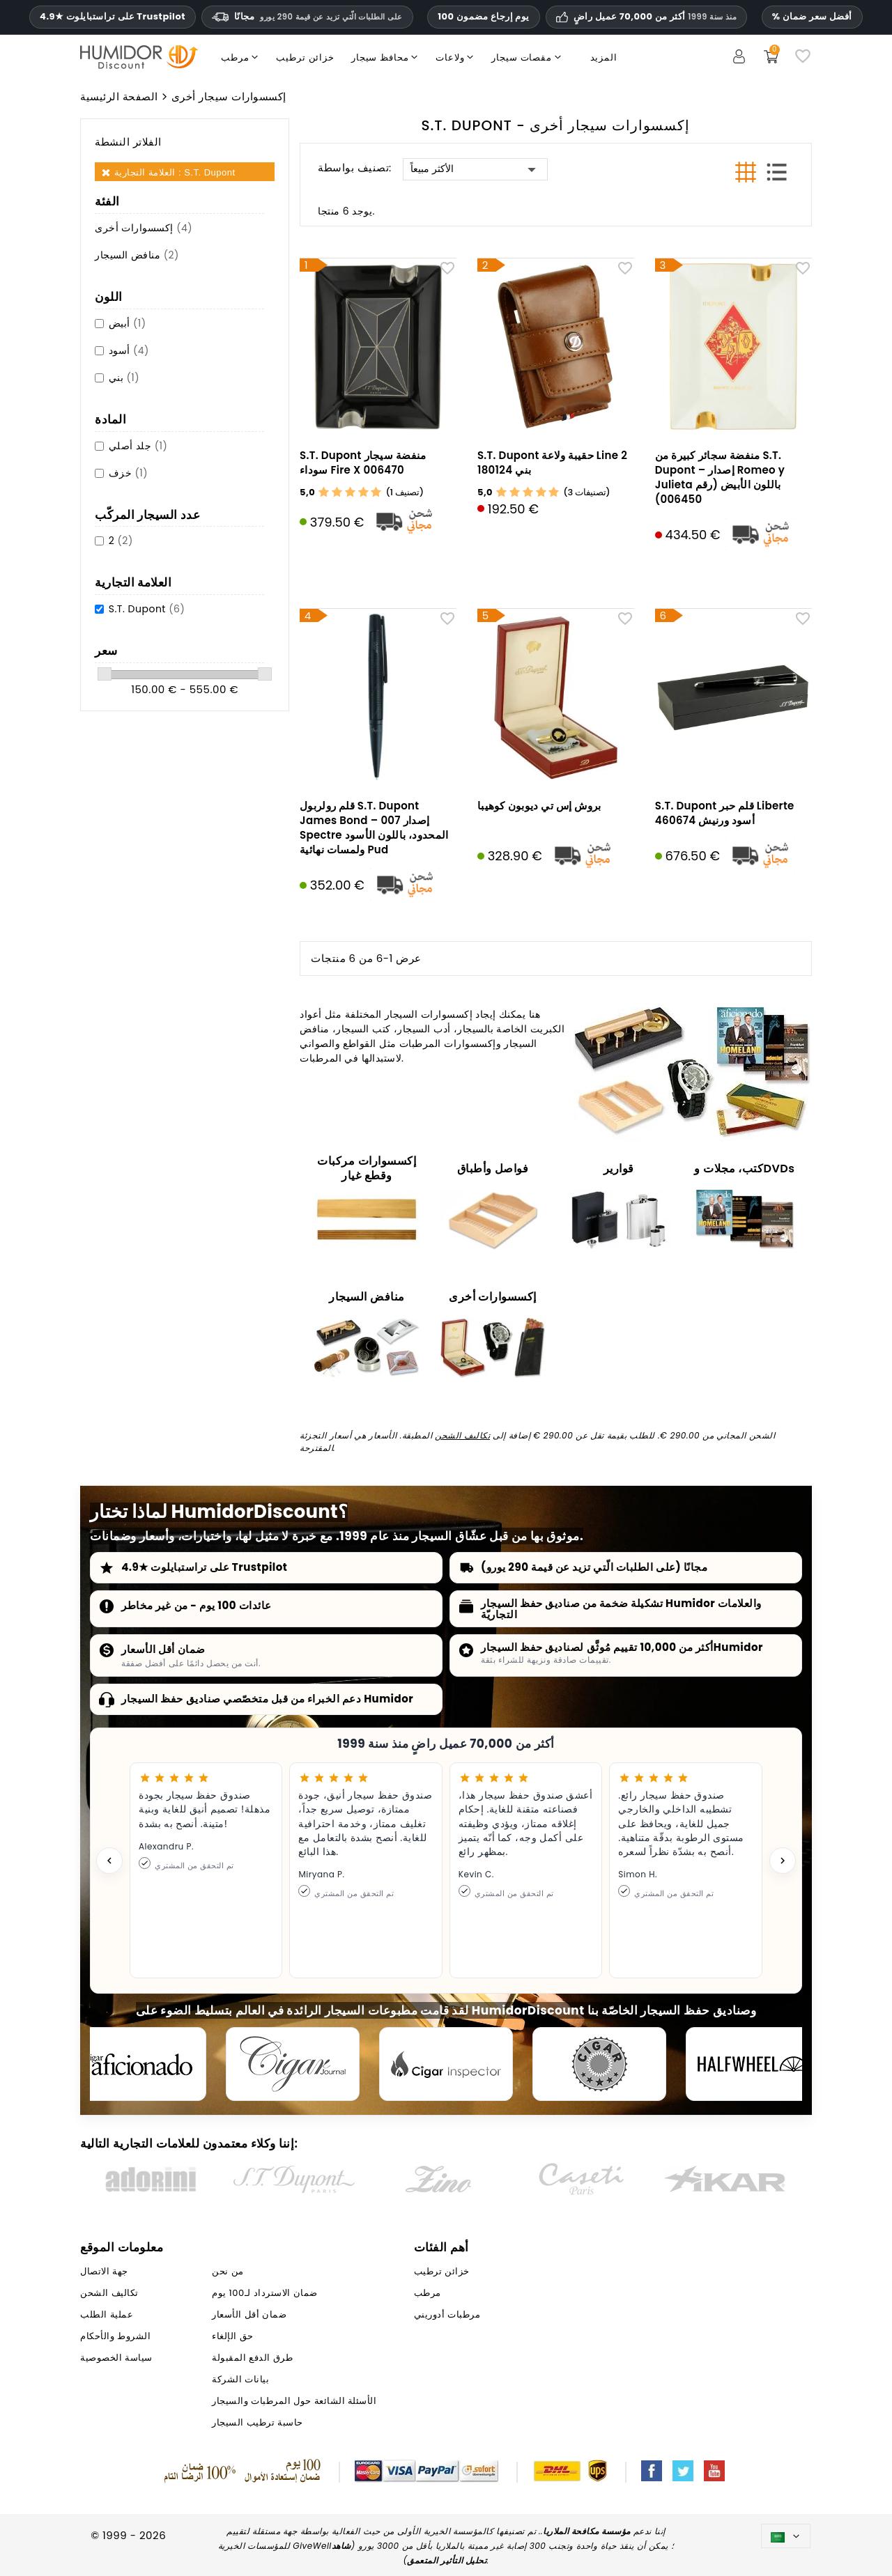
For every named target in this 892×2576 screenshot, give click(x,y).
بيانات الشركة (240, 2379)
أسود (129, 350)
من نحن (227, 2271)
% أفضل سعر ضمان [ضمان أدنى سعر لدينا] (812, 16)
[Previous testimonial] (109, 1860)
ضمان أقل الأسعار (163, 1649)
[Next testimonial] (782, 1860)
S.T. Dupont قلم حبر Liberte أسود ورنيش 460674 (724, 813)
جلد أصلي (138, 446)
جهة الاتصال (104, 2271)
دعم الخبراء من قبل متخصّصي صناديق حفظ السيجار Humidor (267, 1698)
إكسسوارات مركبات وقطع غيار (366, 1168)
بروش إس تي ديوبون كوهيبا (539, 805)
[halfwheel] (753, 2064)
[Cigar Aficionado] (139, 2064)
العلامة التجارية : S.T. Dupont (175, 172)
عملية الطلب (106, 2314)
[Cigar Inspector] (446, 2064)
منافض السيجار (137, 255)
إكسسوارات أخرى (143, 228)
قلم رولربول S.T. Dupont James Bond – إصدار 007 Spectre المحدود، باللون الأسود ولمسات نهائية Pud (374, 827)
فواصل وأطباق (493, 1169)
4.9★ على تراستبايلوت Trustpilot (112, 17)
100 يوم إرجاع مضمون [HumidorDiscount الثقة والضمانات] (484, 16)
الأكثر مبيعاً (475, 169)
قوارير (618, 1169)
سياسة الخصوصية (116, 2357)
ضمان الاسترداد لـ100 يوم (264, 2292)
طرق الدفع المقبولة (252, 2357)
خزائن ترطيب (442, 2271)
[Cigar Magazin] (599, 2064)
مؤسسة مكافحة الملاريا (587, 2531)
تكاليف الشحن (462, 1435)
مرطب (427, 2292)
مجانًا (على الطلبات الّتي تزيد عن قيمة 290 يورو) (594, 1567)
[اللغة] (786, 2536)
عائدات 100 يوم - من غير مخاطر (196, 1605)
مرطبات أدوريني (447, 2314)
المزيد (603, 57)
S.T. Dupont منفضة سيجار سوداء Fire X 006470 (363, 462)
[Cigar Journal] (293, 2064)
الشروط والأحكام (115, 2336)
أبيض (127, 323)
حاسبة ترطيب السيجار (257, 2422)
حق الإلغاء (232, 2336)
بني (124, 378)
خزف (128, 473)
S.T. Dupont (147, 609)
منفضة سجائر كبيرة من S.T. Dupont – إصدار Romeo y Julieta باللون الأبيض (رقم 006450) (720, 477)
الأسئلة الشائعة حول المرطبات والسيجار (294, 2400)
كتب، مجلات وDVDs (744, 1169)
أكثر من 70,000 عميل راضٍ (655, 17)
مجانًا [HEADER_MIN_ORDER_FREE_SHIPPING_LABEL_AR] (307, 16)
